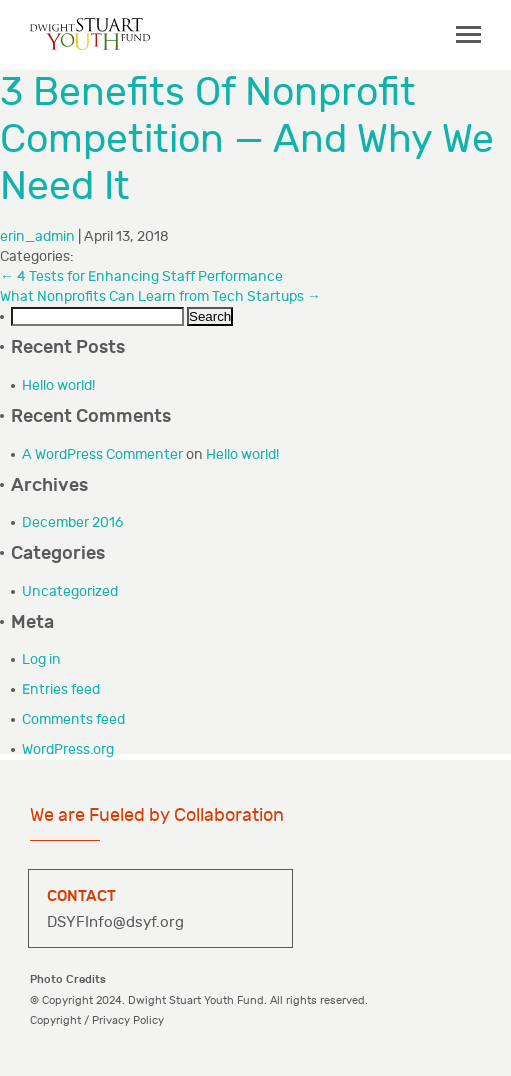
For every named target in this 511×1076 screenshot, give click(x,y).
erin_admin (37, 236)
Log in (41, 659)
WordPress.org (68, 749)
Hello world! (58, 385)
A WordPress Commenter (102, 454)
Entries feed (61, 689)
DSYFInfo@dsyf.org (115, 922)
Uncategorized (70, 591)
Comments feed (73, 719)
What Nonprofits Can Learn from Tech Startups (160, 296)
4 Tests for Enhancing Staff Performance (141, 276)
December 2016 (72, 522)
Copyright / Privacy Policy (97, 1020)
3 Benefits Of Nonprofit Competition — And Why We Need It (247, 140)
